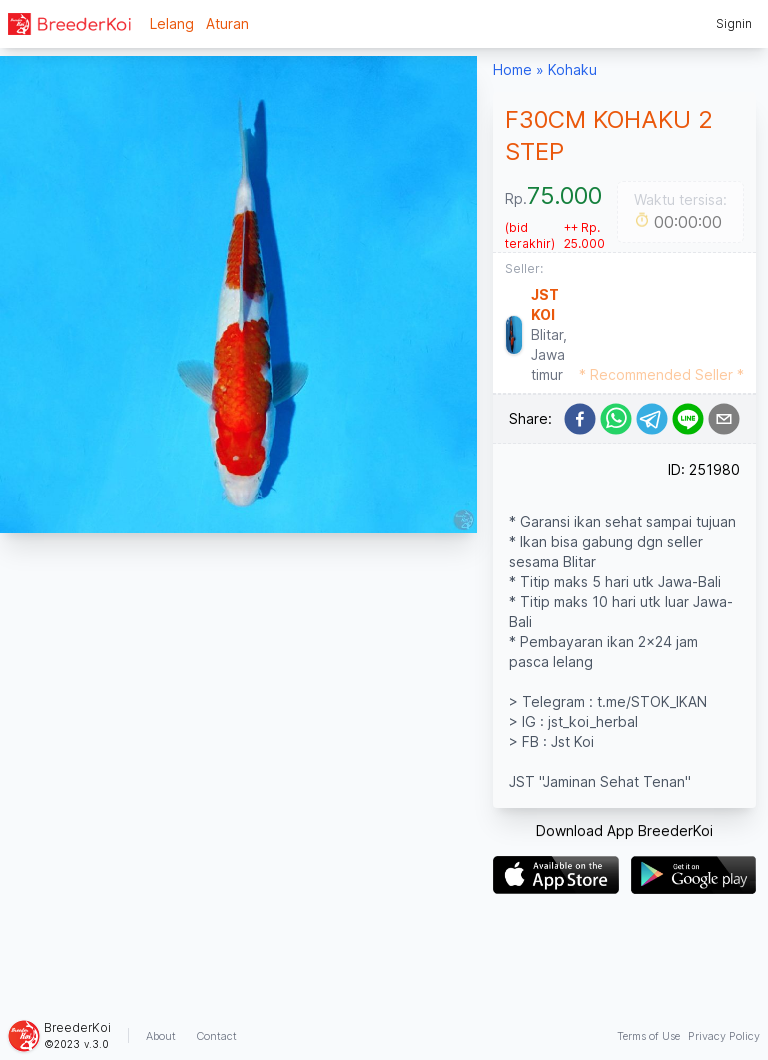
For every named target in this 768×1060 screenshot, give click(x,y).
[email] (724, 419)
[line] (688, 419)
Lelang (172, 23)
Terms (648, 1036)
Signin (734, 23)
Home (512, 69)
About (161, 1036)
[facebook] (580, 419)
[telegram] (652, 419)
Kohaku (572, 69)
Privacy (724, 1036)
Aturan (227, 23)
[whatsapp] (616, 419)
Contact (216, 1036)
